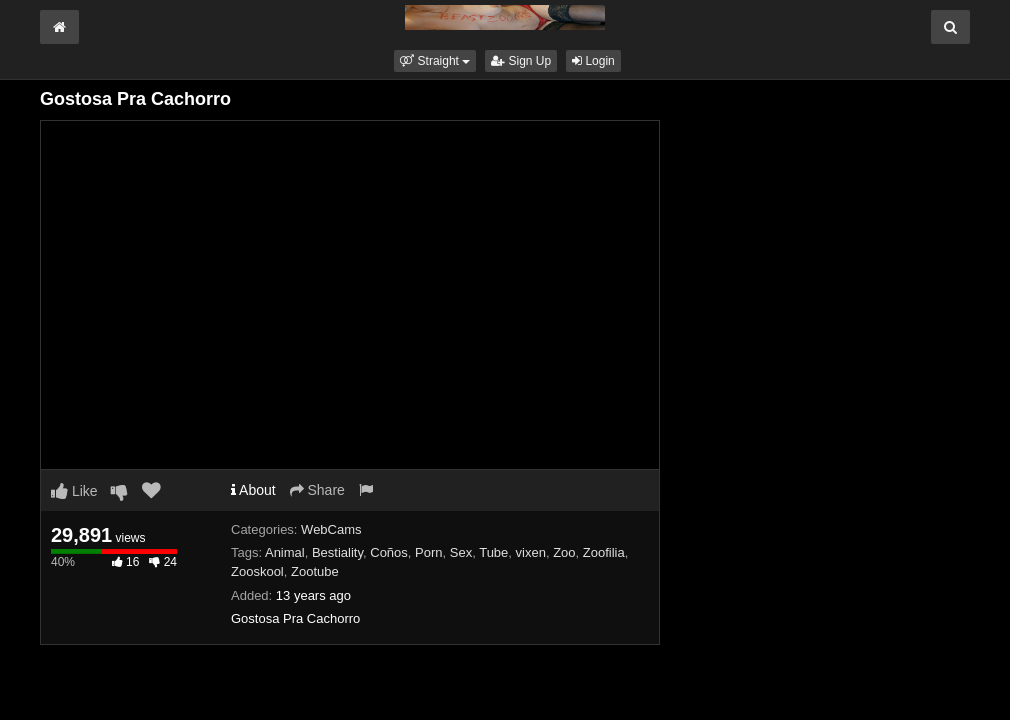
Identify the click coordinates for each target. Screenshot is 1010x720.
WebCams (331, 529)
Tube (493, 552)
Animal (285, 552)
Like (74, 491)
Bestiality (337, 552)
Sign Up (521, 61)
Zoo (564, 552)
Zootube (315, 571)
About (253, 490)
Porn (428, 552)
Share (317, 490)
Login (593, 61)
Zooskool (257, 571)
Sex (461, 552)
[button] (435, 61)
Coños (389, 552)
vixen (531, 552)
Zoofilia (604, 552)
